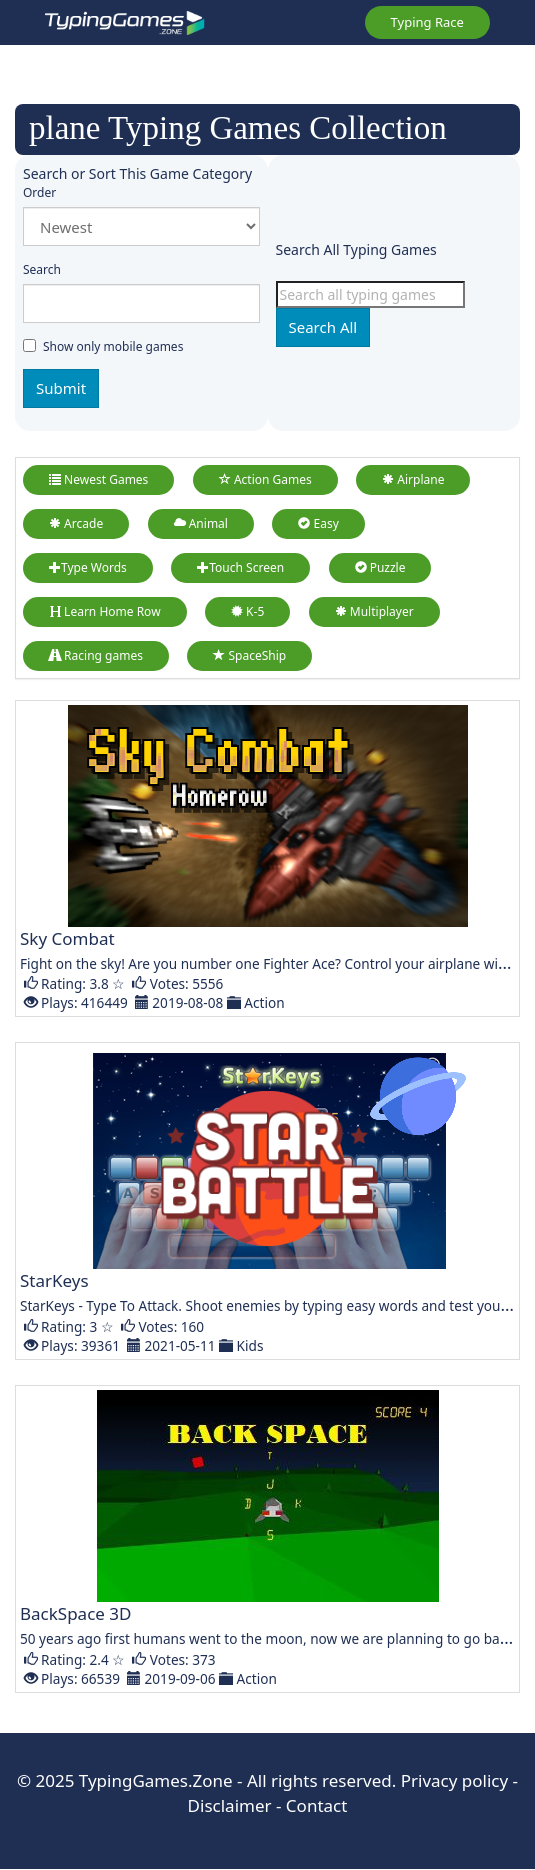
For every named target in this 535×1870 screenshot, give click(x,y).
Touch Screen (240, 567)
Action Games (265, 479)
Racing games (96, 655)
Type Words (88, 567)
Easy (318, 523)
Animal (201, 523)
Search (42, 269)
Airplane (413, 479)
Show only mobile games (103, 346)
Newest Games (98, 479)
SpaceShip (249, 655)
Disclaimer (230, 1805)
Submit (61, 388)
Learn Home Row (105, 611)
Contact (317, 1805)
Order (39, 192)
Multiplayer (374, 611)
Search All (323, 327)
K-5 (247, 611)
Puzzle (380, 567)
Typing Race (427, 22)
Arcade (76, 523)
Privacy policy (454, 1780)
